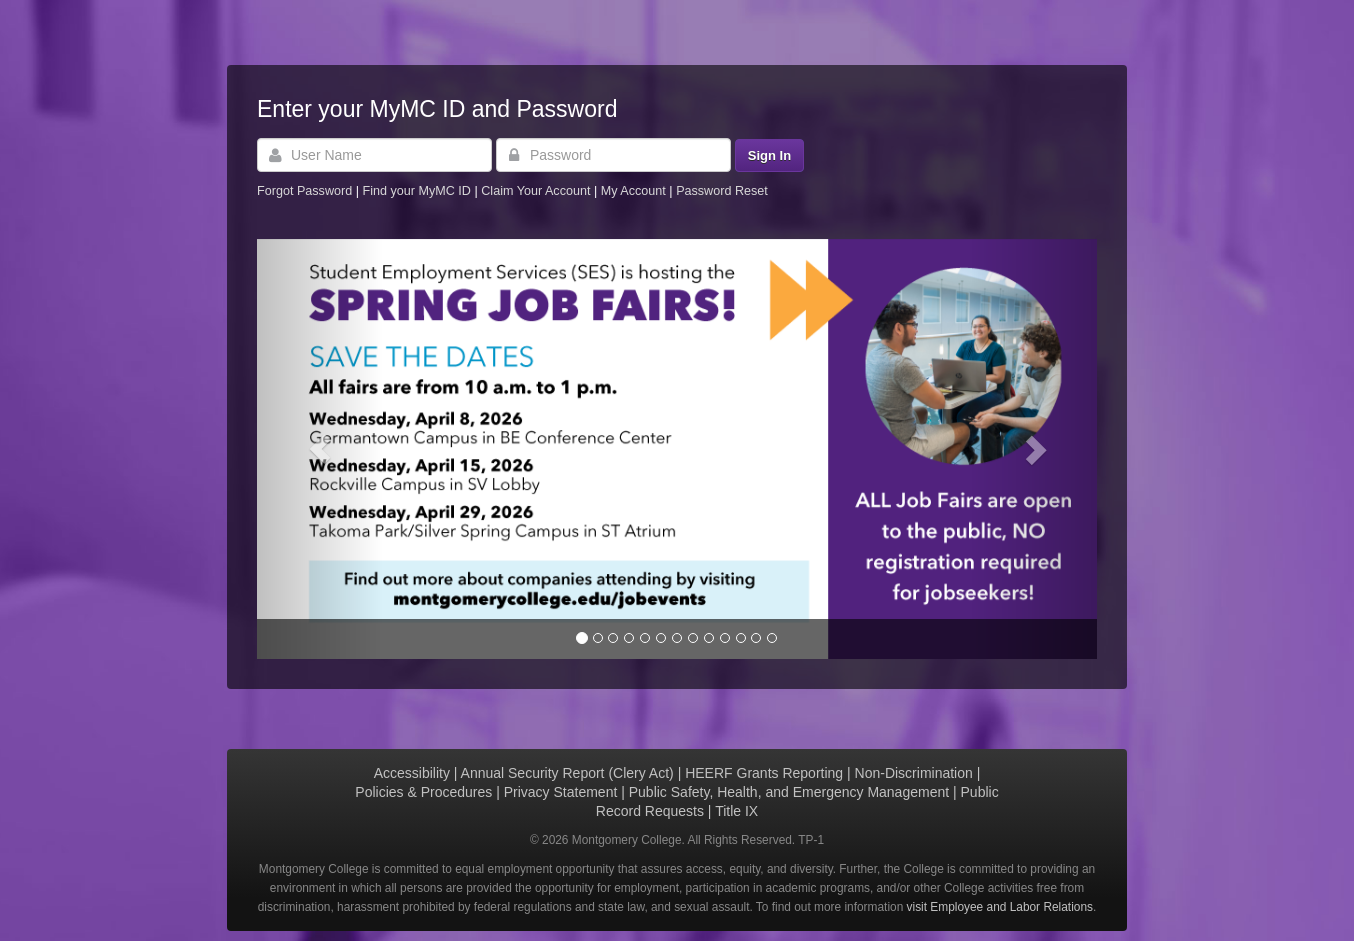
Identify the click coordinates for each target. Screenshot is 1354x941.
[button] (320, 449)
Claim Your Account (537, 191)
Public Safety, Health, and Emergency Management (789, 792)
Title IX (736, 811)
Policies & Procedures (423, 792)
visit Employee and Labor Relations (1000, 907)
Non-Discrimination (914, 773)
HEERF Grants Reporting (764, 773)
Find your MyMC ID (416, 191)
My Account (635, 191)
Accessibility (412, 773)
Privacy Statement (561, 792)
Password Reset (722, 191)
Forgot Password (304, 191)
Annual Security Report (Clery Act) (567, 773)
